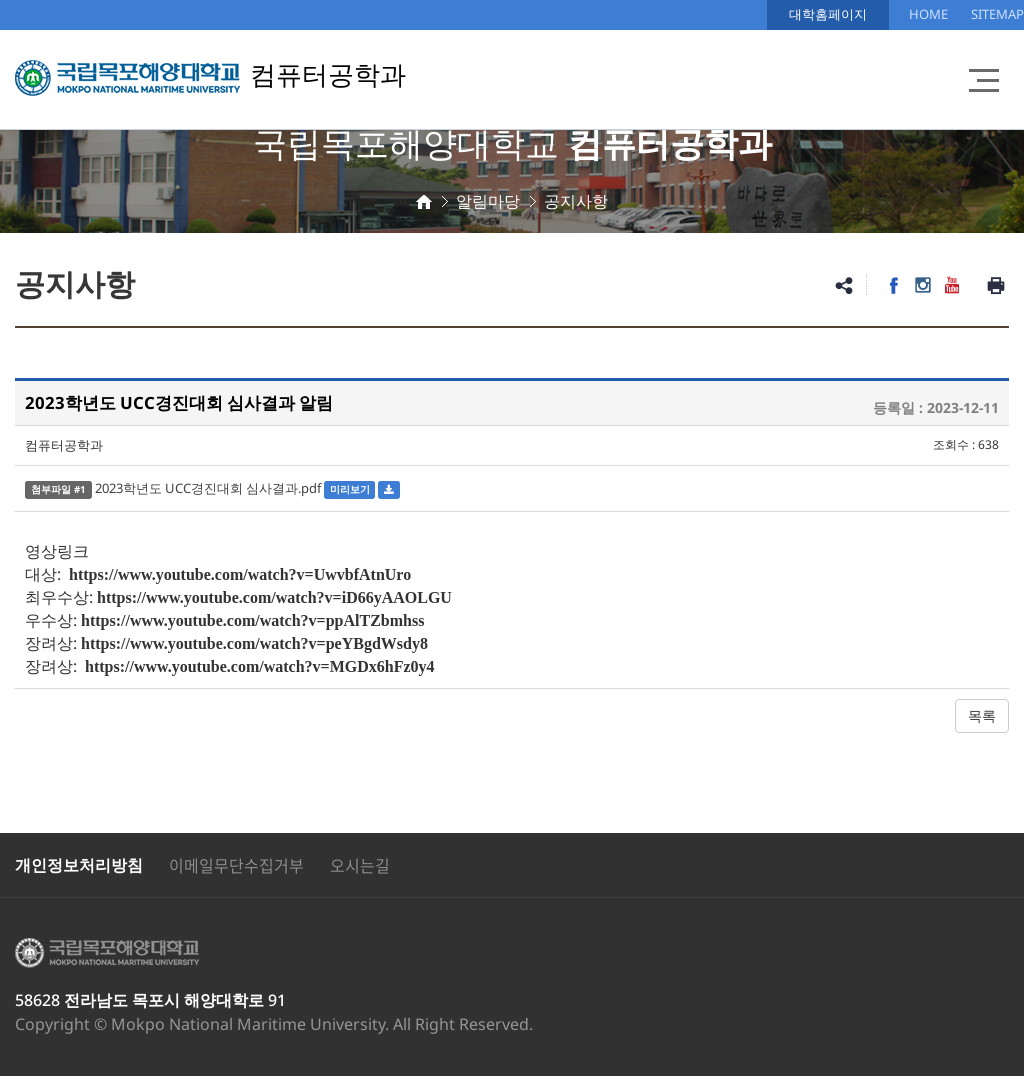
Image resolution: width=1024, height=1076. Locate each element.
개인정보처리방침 (79, 865)
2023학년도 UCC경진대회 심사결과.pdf (208, 488)
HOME (928, 14)
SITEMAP (997, 14)
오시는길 (360, 865)
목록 (982, 715)
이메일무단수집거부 (236, 865)
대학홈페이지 (828, 14)
